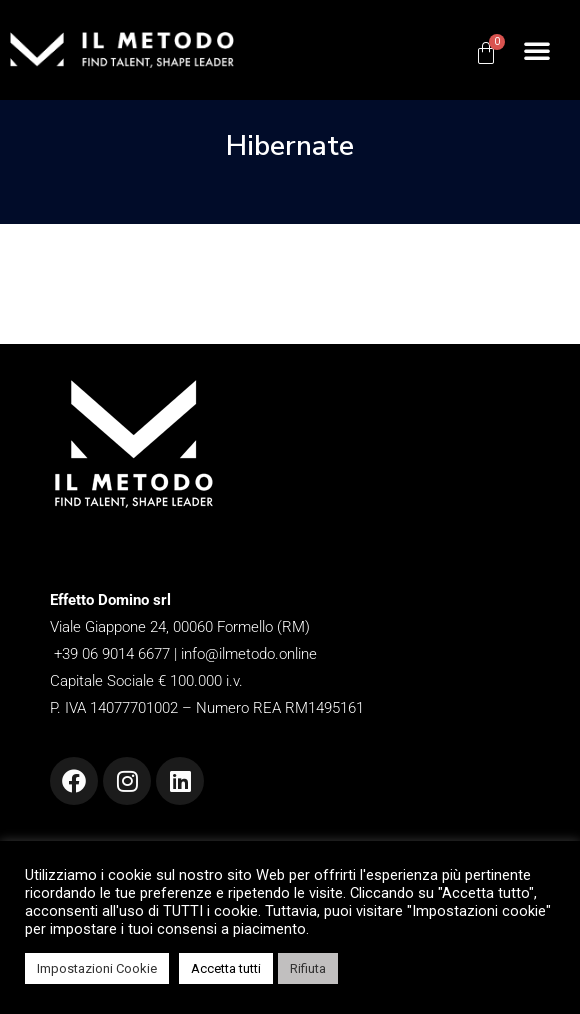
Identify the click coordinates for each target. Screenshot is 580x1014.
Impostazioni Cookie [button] (97, 968)
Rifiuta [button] (308, 968)
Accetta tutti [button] (226, 968)
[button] (537, 50)
